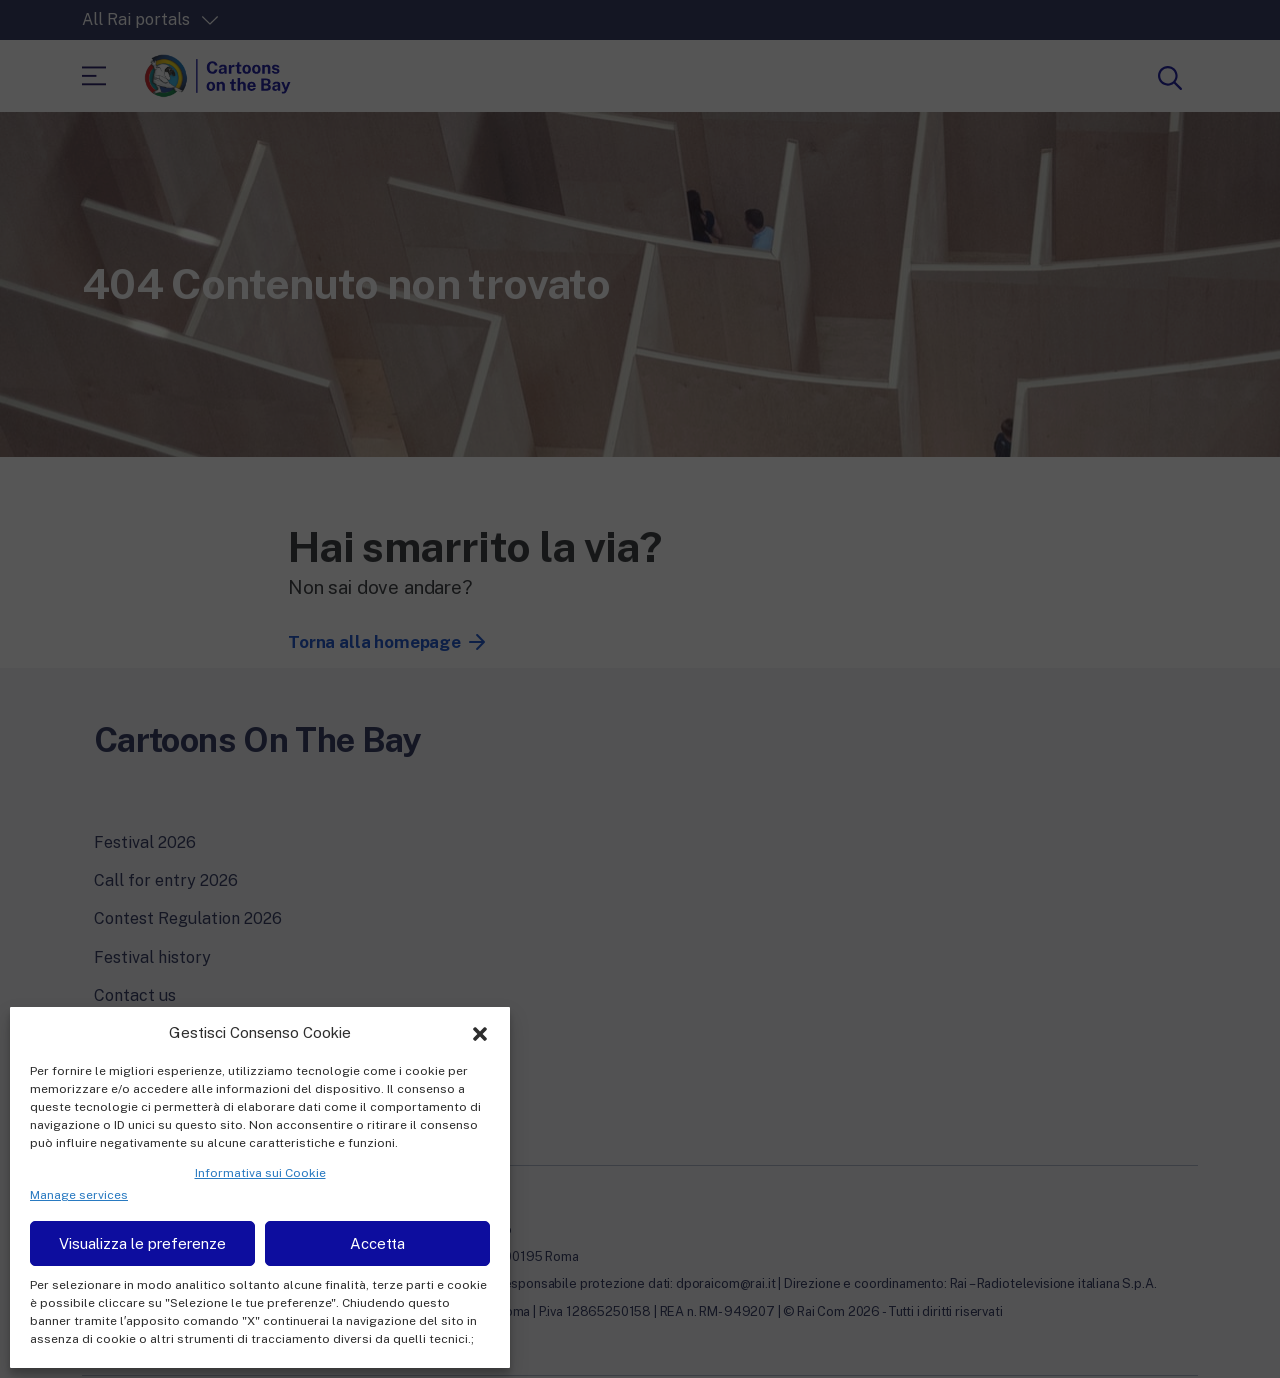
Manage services (79, 1195)
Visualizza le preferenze (142, 1243)
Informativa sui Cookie (260, 1173)
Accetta (377, 1243)
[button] (480, 1032)
